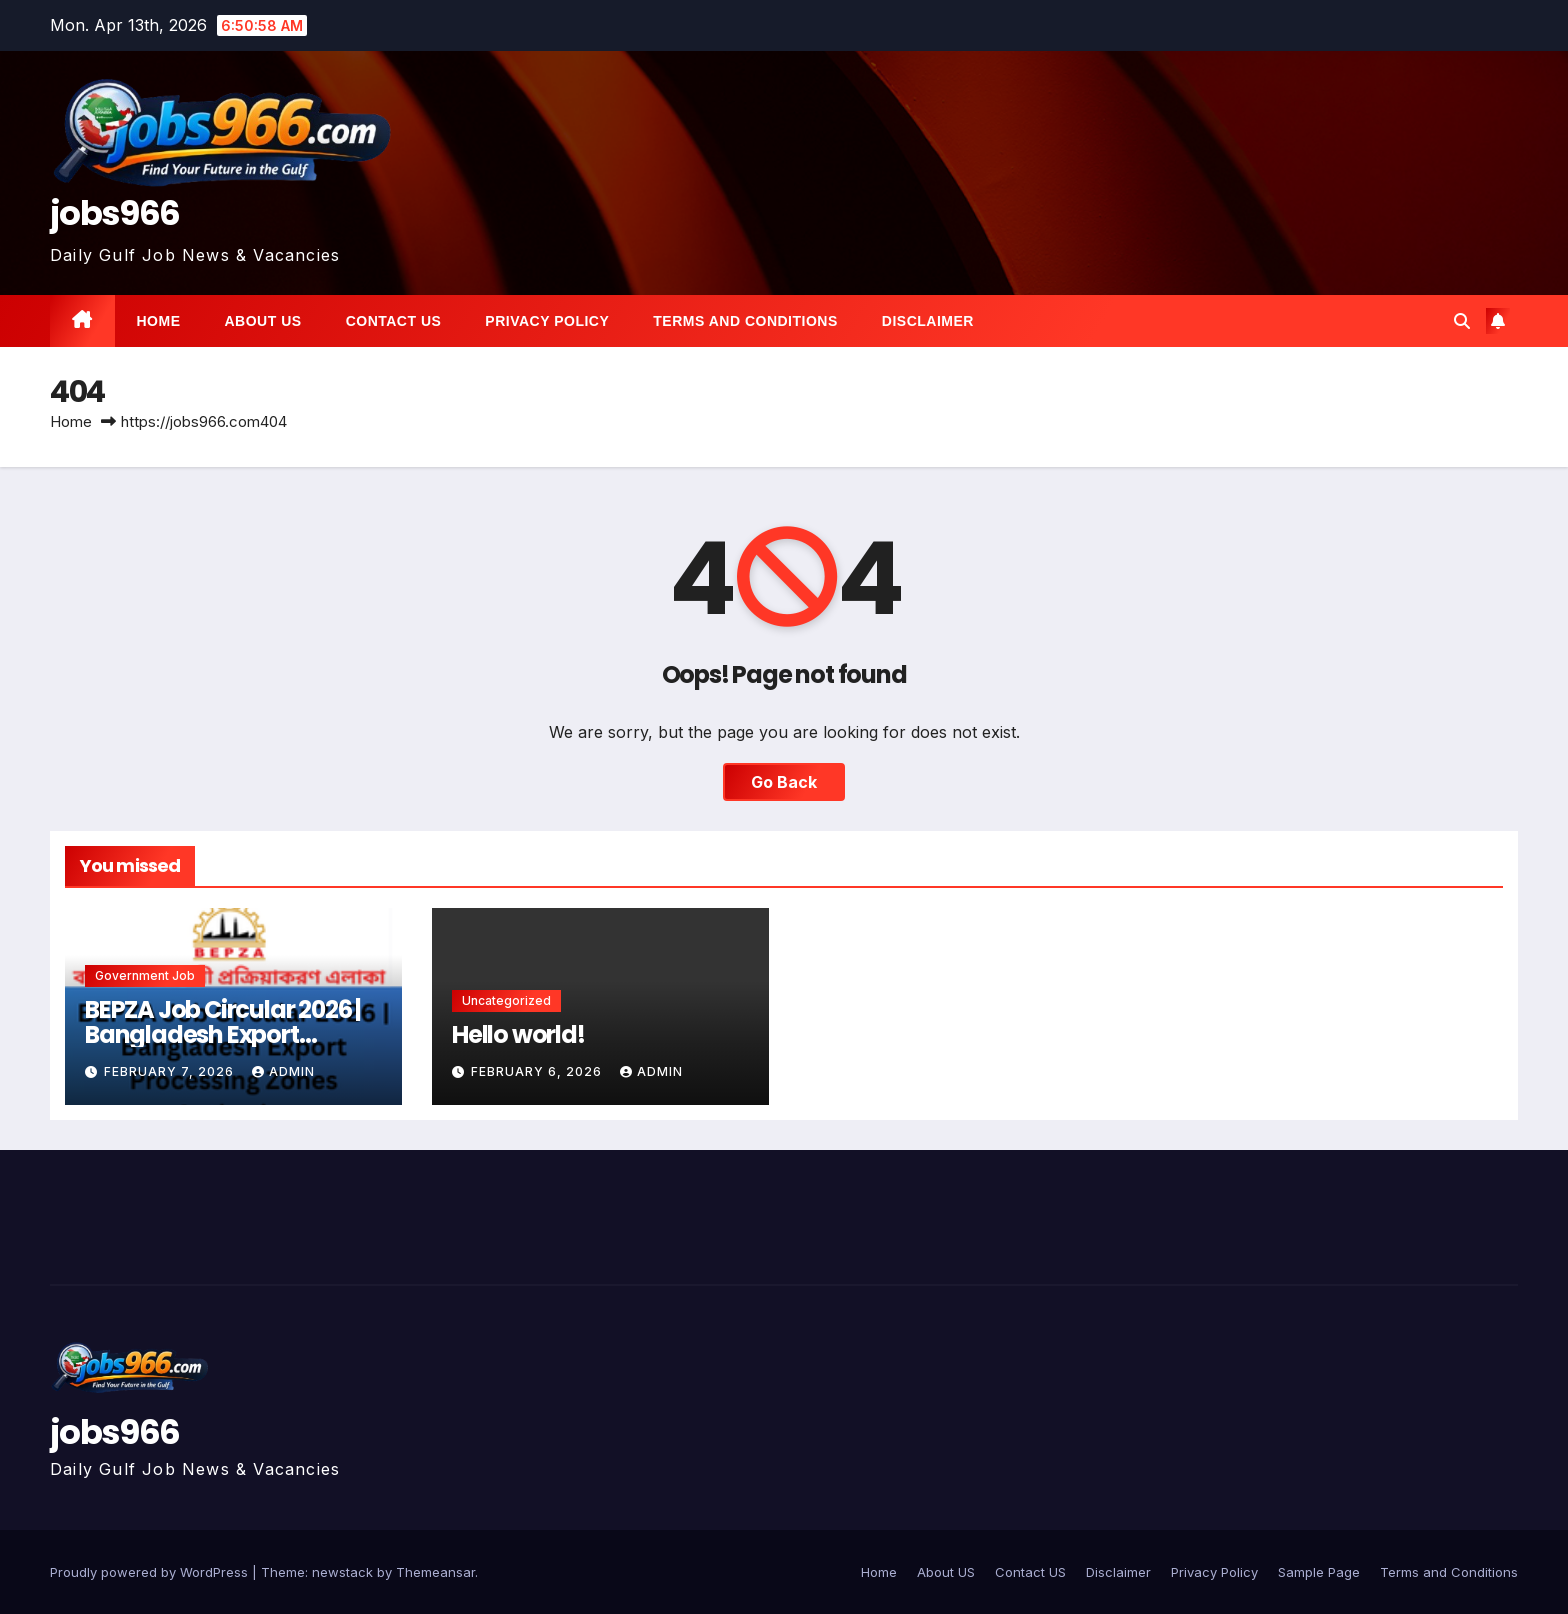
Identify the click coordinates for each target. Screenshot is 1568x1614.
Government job (145, 975)
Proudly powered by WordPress (151, 1572)
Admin (283, 1071)
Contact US (394, 321)
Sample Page (1319, 1572)
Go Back (784, 782)
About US (263, 321)
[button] (1462, 321)
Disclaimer (928, 321)
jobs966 (114, 213)
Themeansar (435, 1572)
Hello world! (518, 1034)
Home (159, 321)
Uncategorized (506, 1000)
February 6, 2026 (538, 1071)
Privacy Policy (547, 321)
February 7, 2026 (171, 1071)
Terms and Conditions (745, 321)
